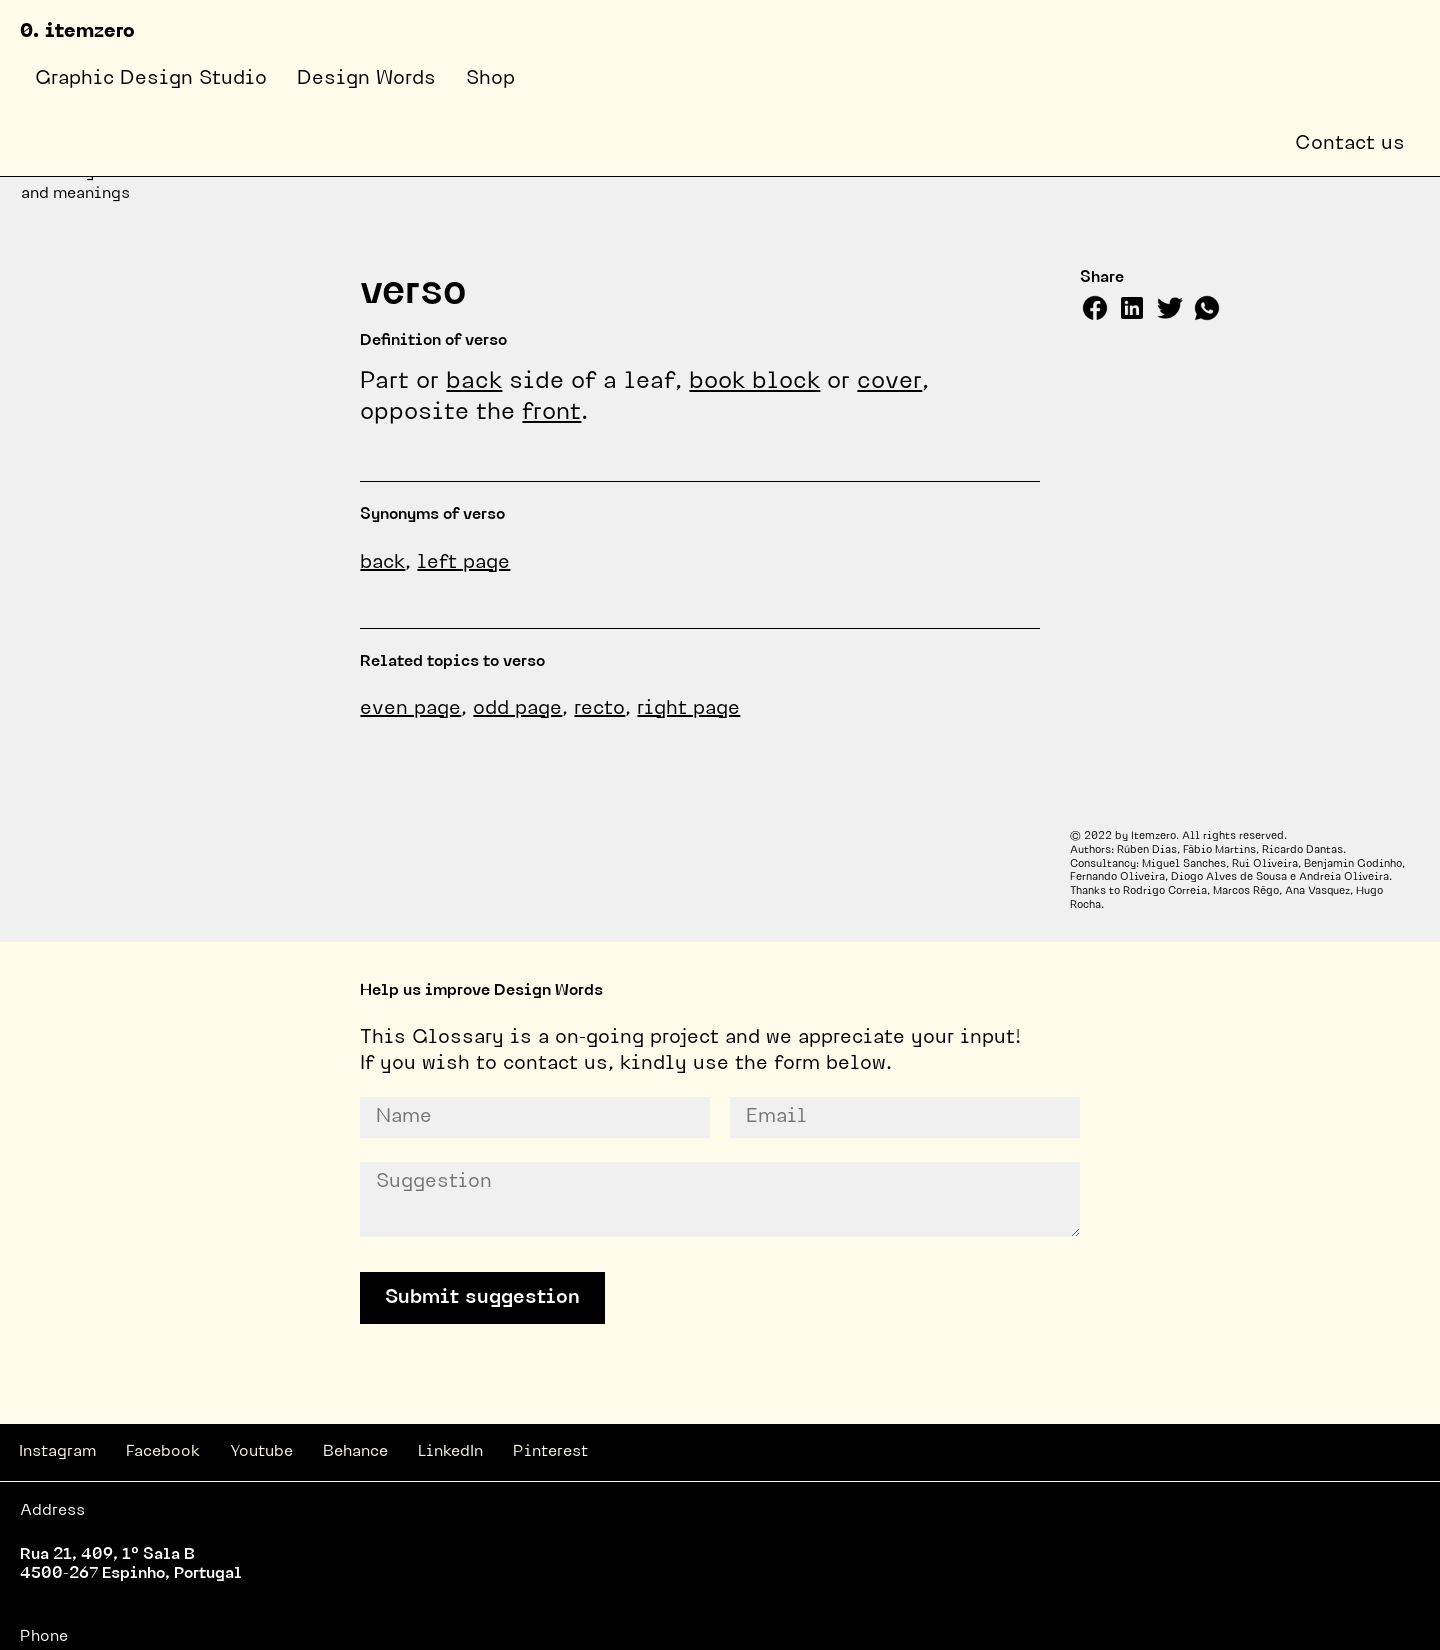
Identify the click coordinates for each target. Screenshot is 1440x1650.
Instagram (57, 1452)
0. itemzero (77, 32)
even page (410, 709)
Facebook (163, 1452)
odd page (517, 709)
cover (889, 382)
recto (599, 709)
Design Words (366, 79)
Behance (355, 1452)
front (551, 413)
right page (688, 709)
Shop (490, 79)
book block (754, 382)
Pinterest (550, 1452)
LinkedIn (450, 1452)
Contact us (1350, 144)
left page (463, 563)
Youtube (261, 1452)
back (474, 382)
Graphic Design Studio (151, 79)
